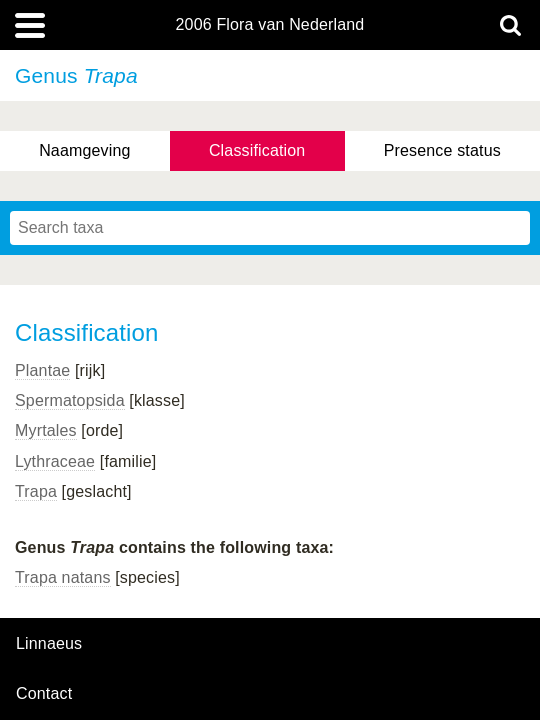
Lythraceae (55, 461)
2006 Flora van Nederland (270, 25)
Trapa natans (63, 577)
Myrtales (46, 430)
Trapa (36, 491)
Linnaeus (49, 644)
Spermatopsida (70, 400)
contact (44, 693)
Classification (257, 150)
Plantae (42, 370)
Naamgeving (84, 150)
